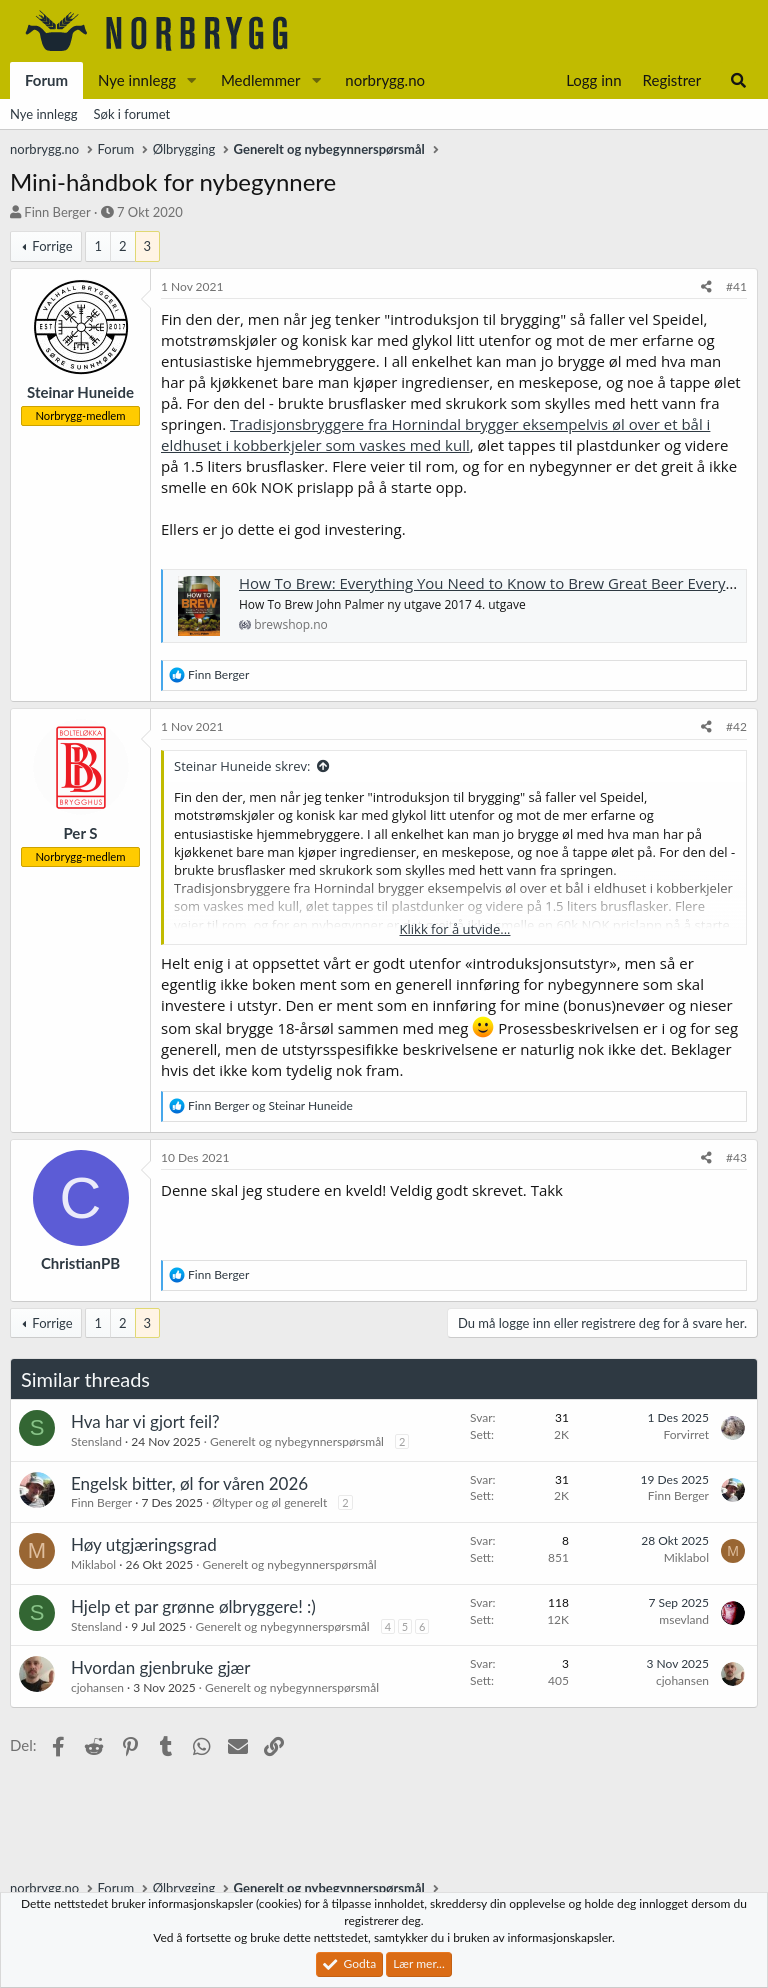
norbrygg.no (385, 80)
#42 (736, 726)
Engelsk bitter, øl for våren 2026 (189, 1483)
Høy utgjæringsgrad (144, 1544)
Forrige (52, 246)
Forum (46, 80)
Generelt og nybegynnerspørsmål (297, 1441)
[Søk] (738, 80)
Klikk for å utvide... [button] (455, 929)
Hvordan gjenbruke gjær (160, 1667)
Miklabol (93, 1564)
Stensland (96, 1441)
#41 (736, 286)
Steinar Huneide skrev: (242, 766)
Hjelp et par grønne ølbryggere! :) (193, 1606)
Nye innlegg (137, 80)
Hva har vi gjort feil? (145, 1421)
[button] (192, 80)
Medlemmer (261, 80)
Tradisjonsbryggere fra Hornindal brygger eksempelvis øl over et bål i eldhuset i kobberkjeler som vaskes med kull (435, 434)
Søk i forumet (132, 114)
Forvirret (686, 1434)
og (270, 1105)
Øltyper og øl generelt (269, 1502)
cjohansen (97, 1687)
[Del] (706, 287)
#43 (736, 1157)
